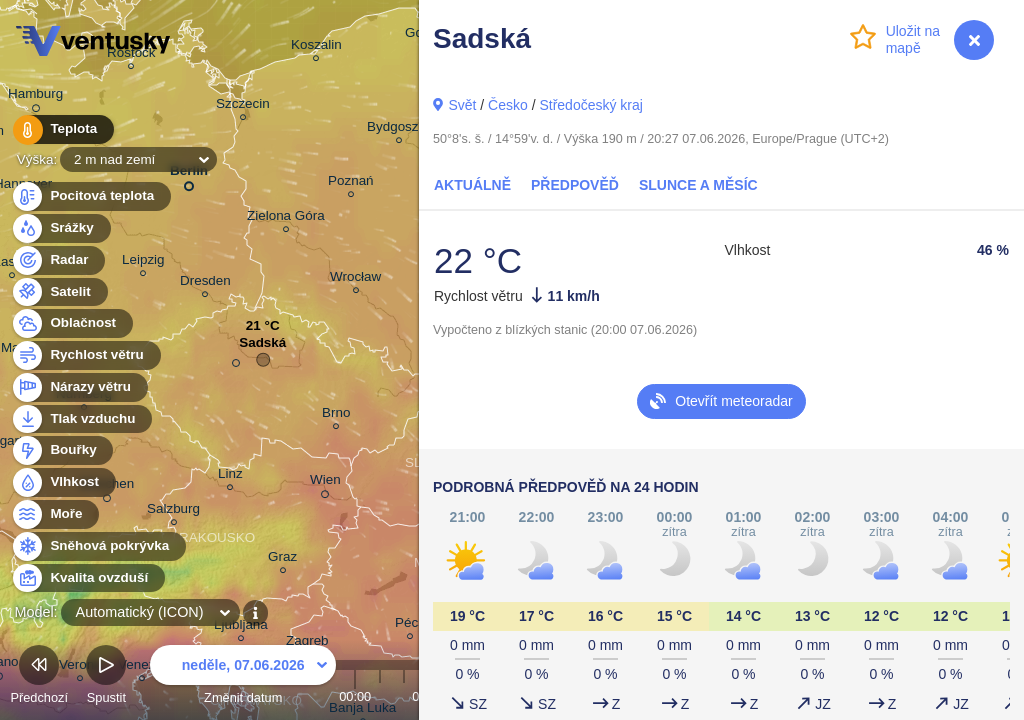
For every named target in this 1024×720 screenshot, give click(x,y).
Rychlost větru (85, 355)
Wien (325, 483)
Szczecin (243, 106)
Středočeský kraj (590, 105)
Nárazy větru (79, 387)
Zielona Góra (286, 218)
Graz (282, 559)
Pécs (410, 625)
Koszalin (316, 47)
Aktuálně (472, 185)
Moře (55, 514)
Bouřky (62, 450)
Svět (462, 105)
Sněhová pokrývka (98, 546)
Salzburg (173, 511)
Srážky (60, 228)
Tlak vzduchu (81, 419)
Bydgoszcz (399, 129)
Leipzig (143, 262)
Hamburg (35, 97)
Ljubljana (241, 627)
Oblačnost (71, 323)
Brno (336, 415)
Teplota (62, 129)
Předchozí (39, 677)
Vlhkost (63, 482)
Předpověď (575, 185)
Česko (508, 105)
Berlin (189, 174)
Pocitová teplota (90, 196)
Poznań (351, 183)
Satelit (59, 292)
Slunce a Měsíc (698, 185)
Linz (230, 476)
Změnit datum (243, 677)
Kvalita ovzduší (87, 578)
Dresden (205, 283)
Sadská (262, 347)
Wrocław (355, 279)
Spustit (106, 677)
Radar (58, 260)
